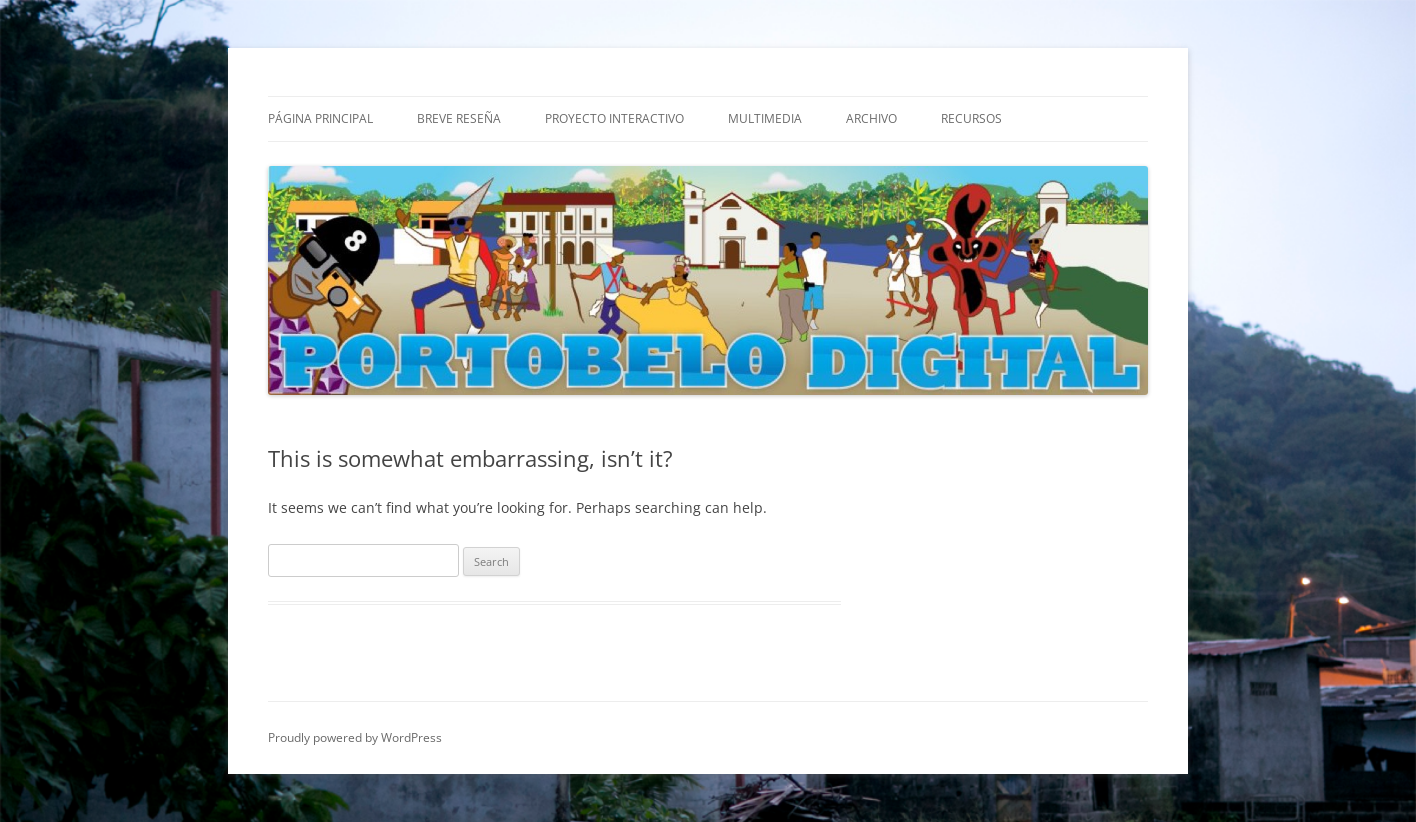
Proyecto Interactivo (614, 118)
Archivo (871, 118)
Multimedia (765, 118)
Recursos (971, 118)
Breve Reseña (459, 118)
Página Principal (320, 118)
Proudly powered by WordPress (355, 737)
